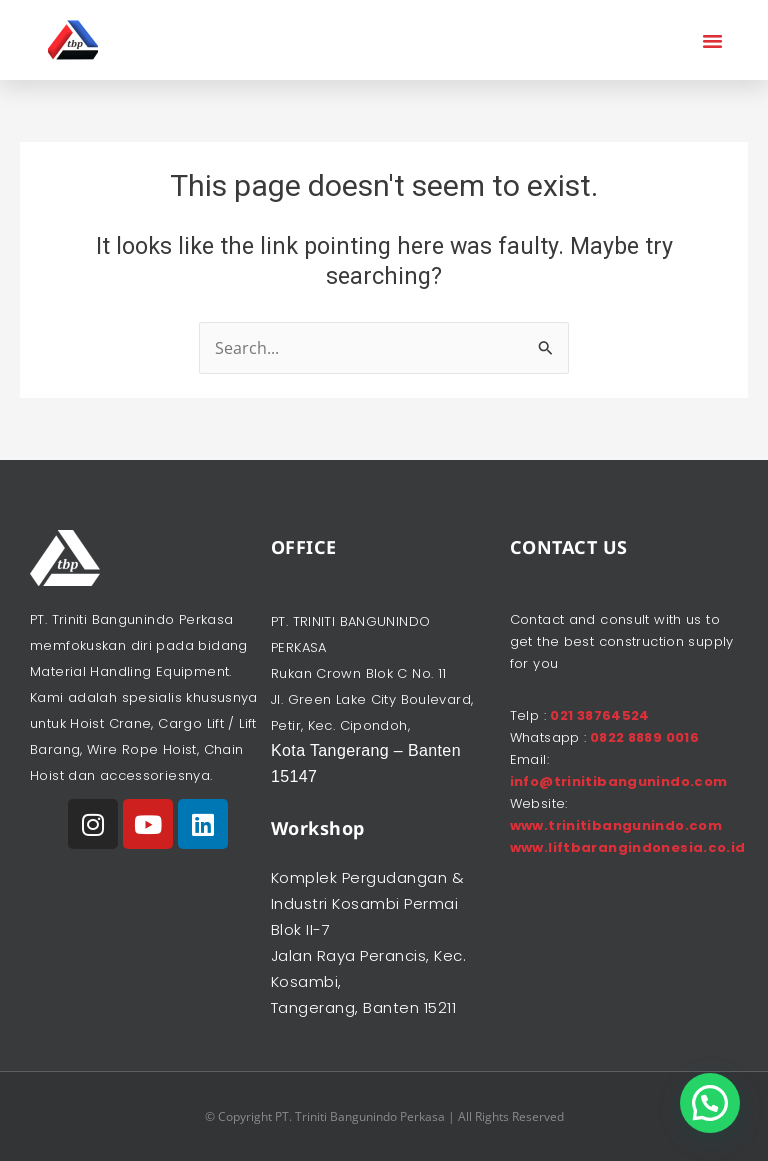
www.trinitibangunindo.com (616, 825)
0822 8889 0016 (642, 737)
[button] (713, 40)
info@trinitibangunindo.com (619, 781)
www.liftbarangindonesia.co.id (628, 847)
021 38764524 (600, 715)
